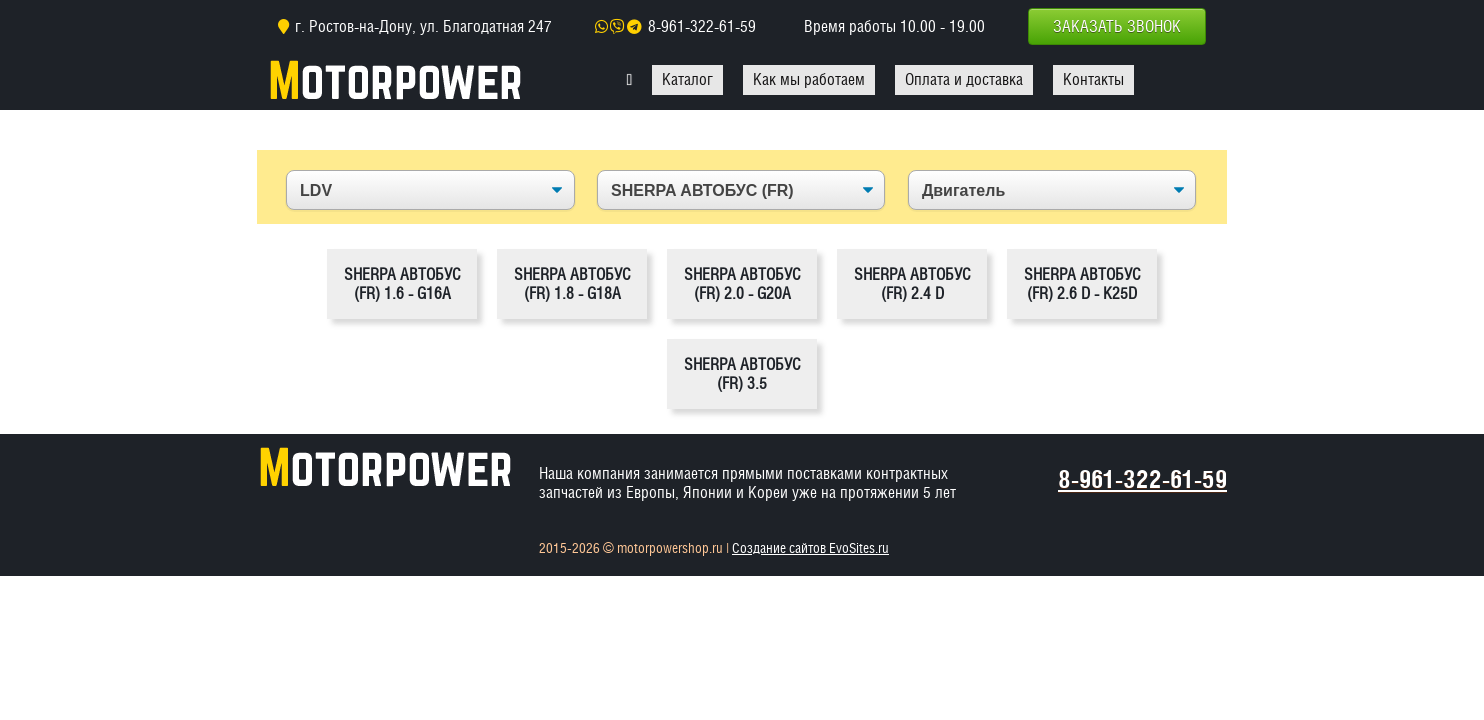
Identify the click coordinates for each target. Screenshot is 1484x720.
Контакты (1093, 79)
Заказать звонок (1117, 26)
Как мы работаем (809, 79)
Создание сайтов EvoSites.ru (810, 548)
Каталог (687, 79)
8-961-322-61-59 (702, 26)
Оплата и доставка (964, 79)
